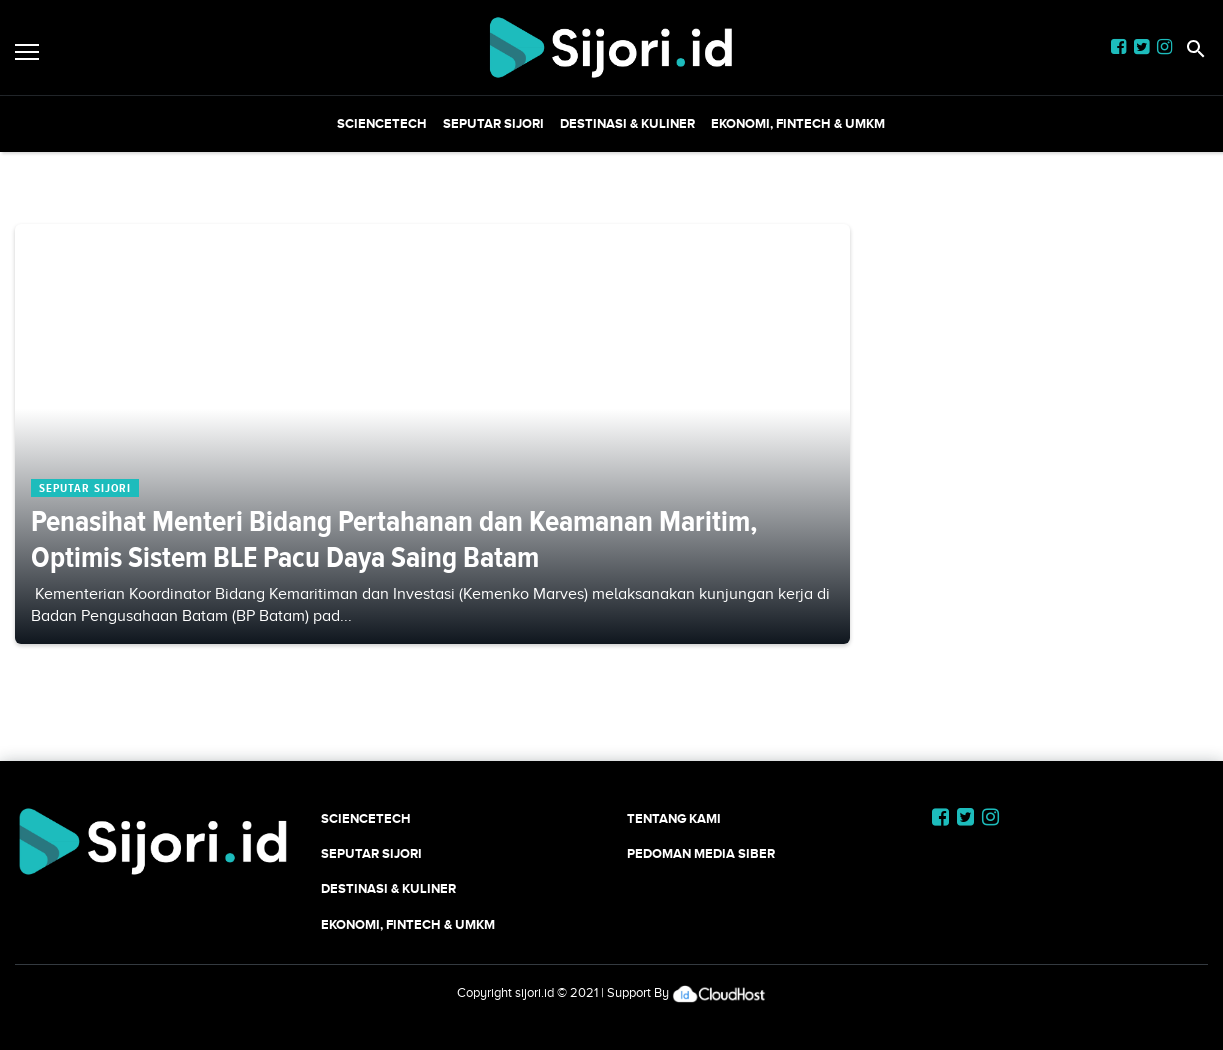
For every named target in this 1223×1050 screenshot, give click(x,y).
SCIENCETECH (382, 123)
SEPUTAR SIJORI (493, 123)
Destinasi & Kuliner (627, 123)
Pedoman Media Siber (701, 853)
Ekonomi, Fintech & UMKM (798, 123)
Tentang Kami (674, 818)
